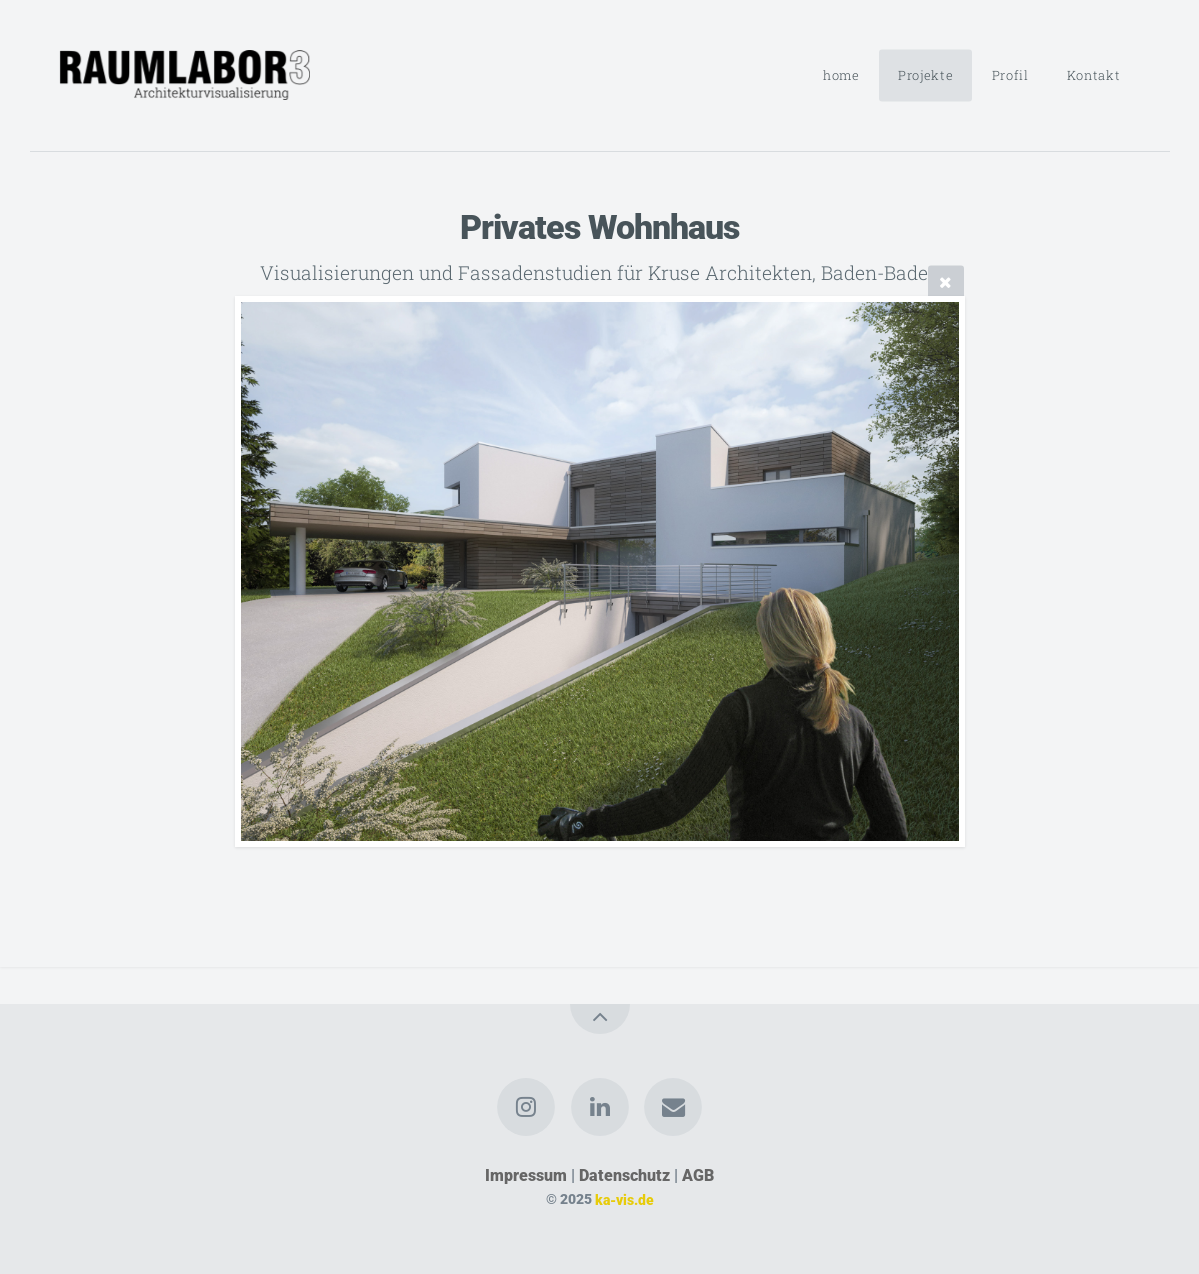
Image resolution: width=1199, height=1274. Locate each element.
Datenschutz (624, 1175)
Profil (1010, 75)
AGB (698, 1175)
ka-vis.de (624, 1199)
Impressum (526, 1175)
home (841, 75)
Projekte (925, 75)
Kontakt (1093, 75)
